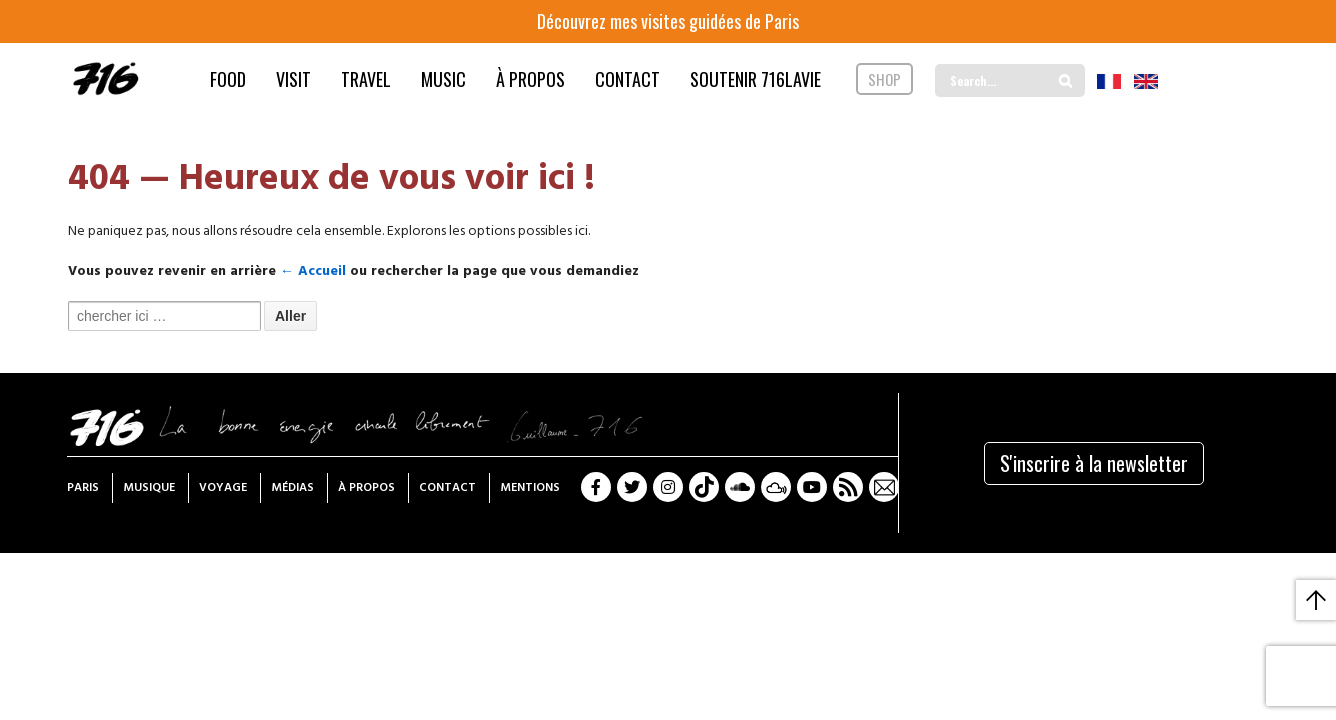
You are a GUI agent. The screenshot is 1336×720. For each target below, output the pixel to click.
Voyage (223, 488)
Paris (83, 488)
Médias (292, 488)
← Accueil (313, 271)
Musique (149, 488)
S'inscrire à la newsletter (1094, 463)
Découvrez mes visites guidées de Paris (668, 21)
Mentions (530, 488)
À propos (366, 488)
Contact (447, 488)
